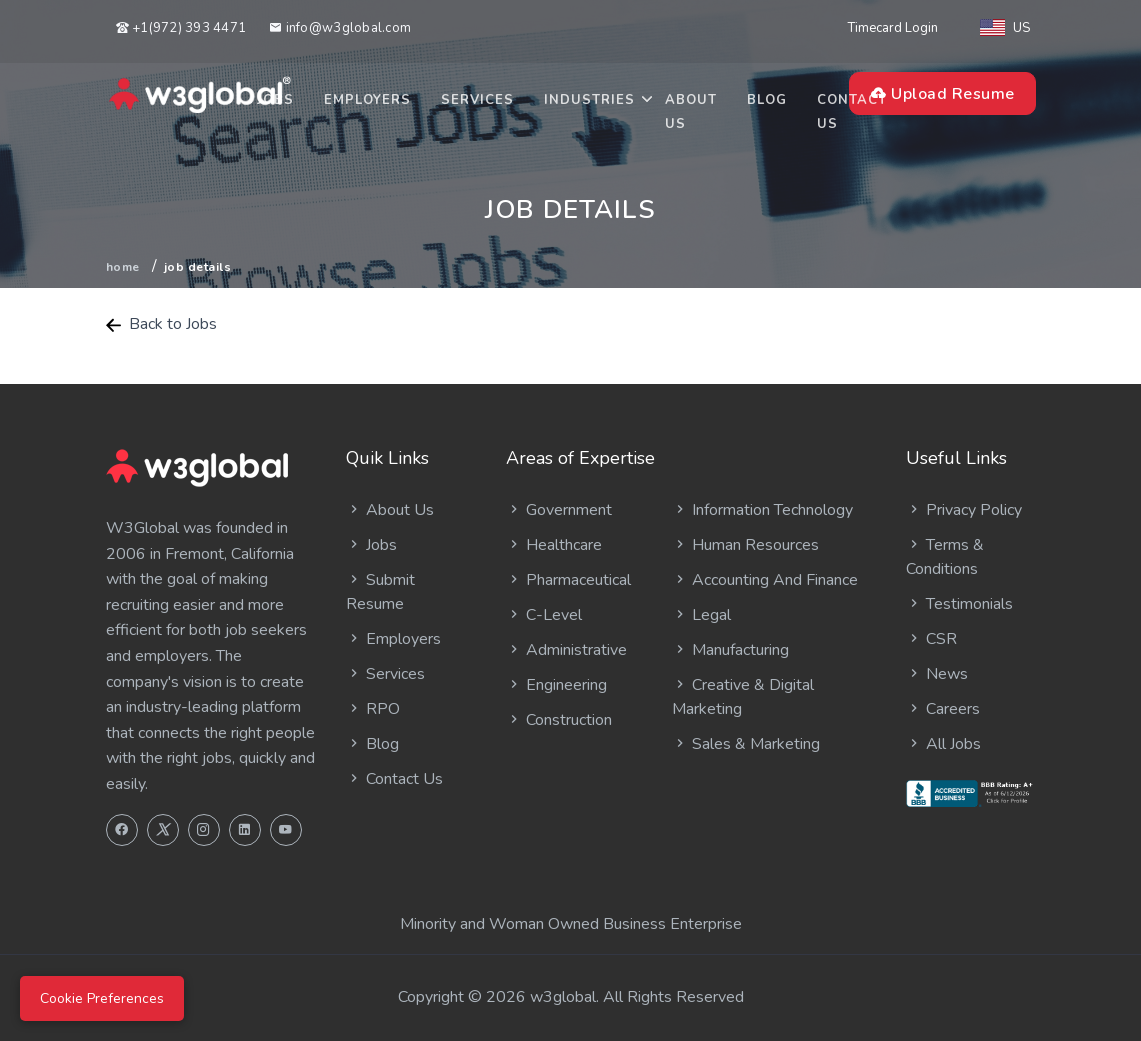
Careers (943, 709)
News (937, 674)
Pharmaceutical (568, 580)
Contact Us (852, 112)
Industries (589, 100)
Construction (559, 720)
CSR (931, 639)
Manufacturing (730, 650)
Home (123, 267)
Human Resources (745, 545)
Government (559, 510)
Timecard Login (893, 28)
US (1005, 28)
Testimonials (959, 604)
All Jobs (943, 744)
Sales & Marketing (746, 744)
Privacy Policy (964, 510)
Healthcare (554, 545)
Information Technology (762, 510)
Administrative (566, 650)
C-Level (544, 615)
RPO (373, 709)
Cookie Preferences (102, 998)
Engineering (556, 685)
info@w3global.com (340, 28)
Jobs (275, 100)
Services (477, 100)
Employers (367, 100)
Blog (767, 100)
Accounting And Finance (765, 580)
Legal (701, 615)
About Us (691, 112)
